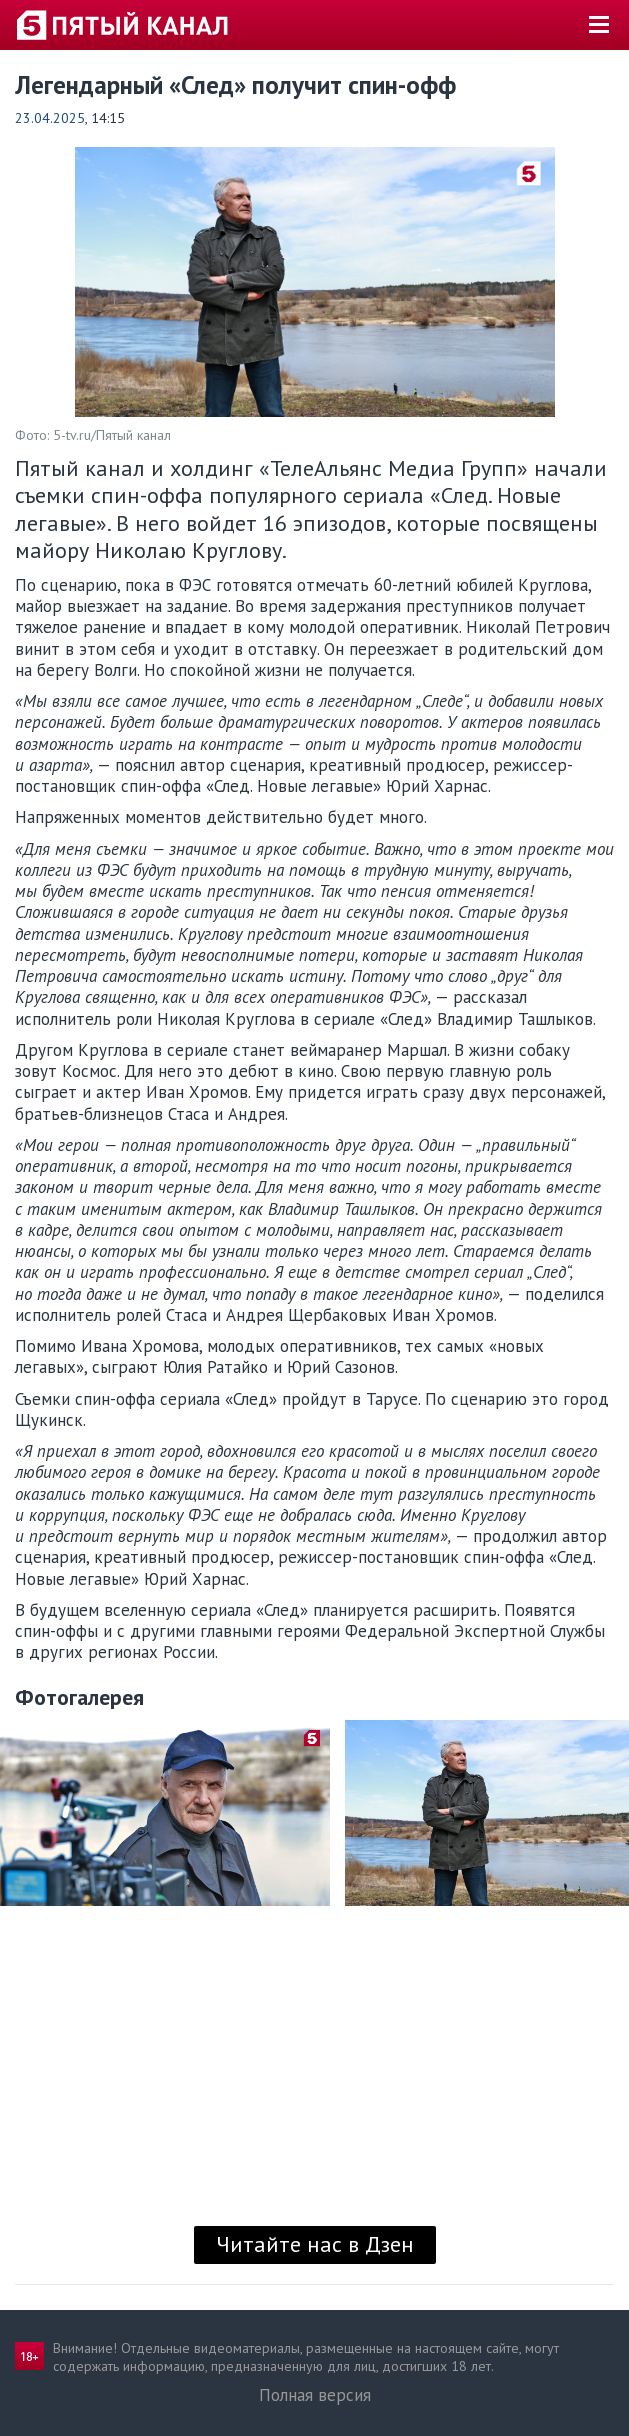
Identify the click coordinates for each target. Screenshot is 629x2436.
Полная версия (315, 2395)
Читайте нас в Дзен (315, 2244)
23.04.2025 (50, 118)
